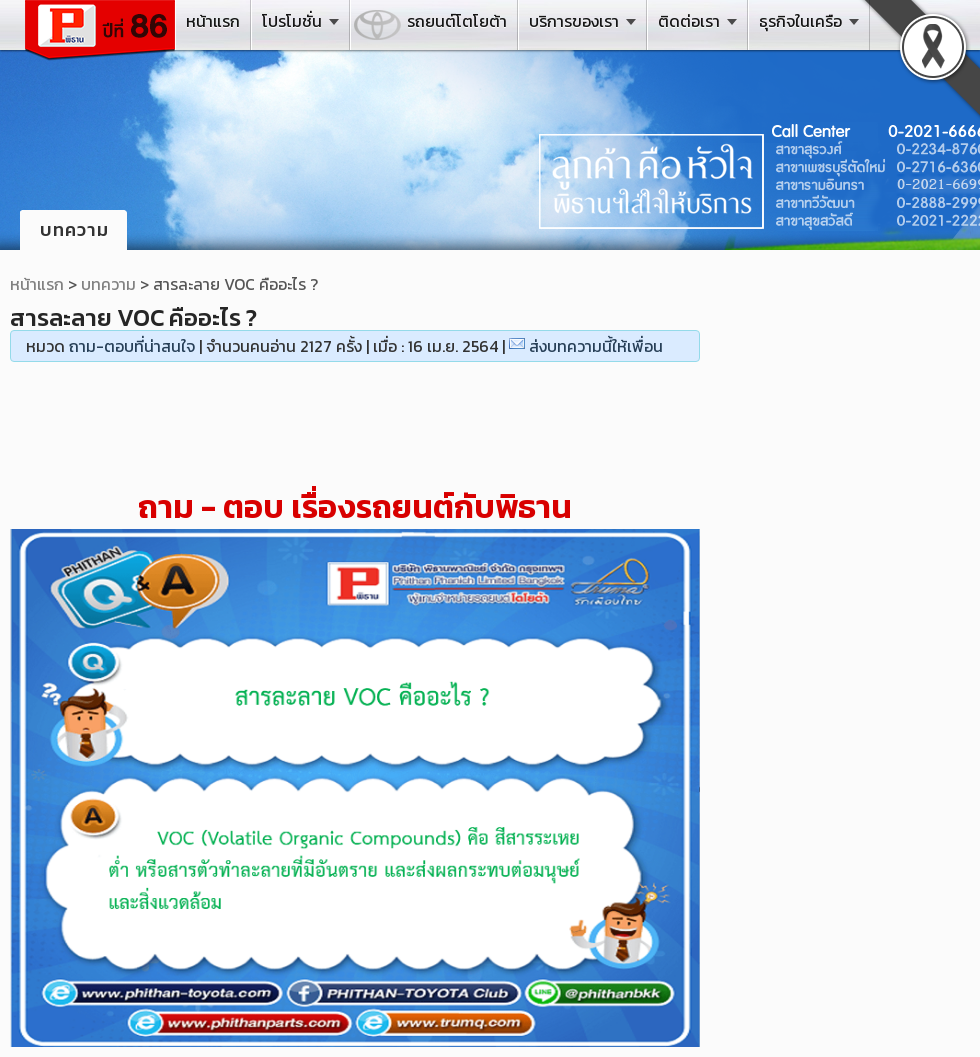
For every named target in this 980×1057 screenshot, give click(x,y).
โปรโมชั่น (292, 21)
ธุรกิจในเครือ (800, 21)
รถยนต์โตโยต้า (457, 21)
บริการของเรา (574, 21)
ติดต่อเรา (689, 21)
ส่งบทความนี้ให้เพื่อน (596, 346)
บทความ (108, 284)
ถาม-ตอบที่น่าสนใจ (132, 346)
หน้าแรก (213, 21)
